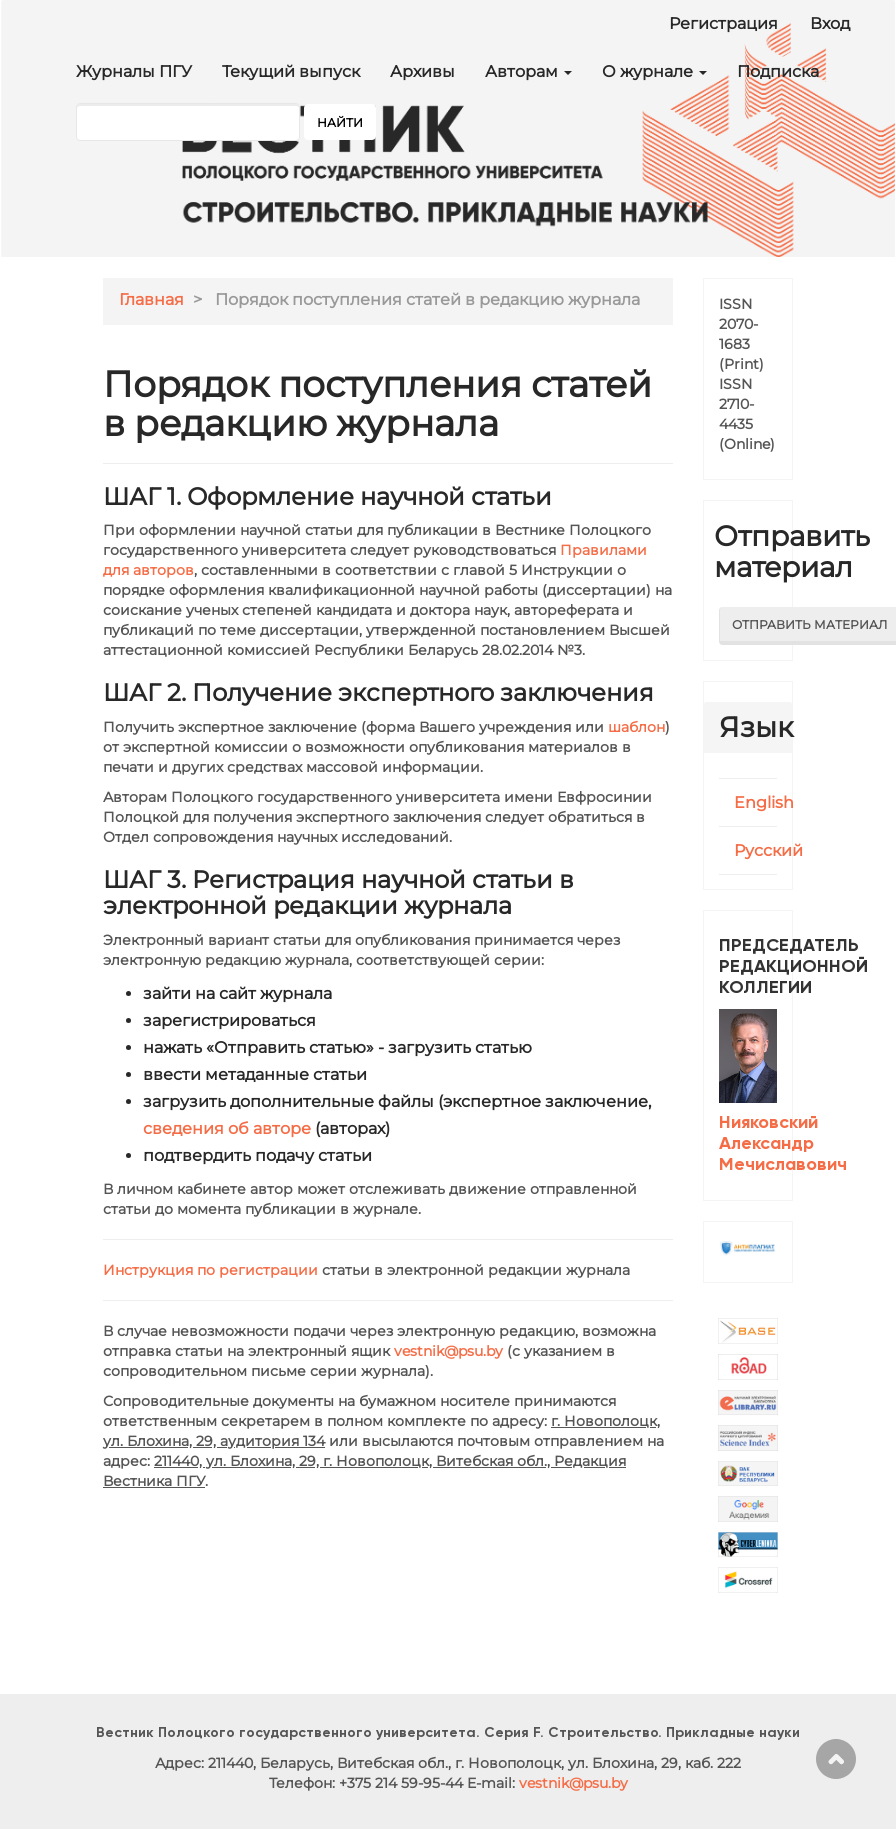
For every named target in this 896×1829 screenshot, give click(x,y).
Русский (768, 850)
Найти (340, 122)
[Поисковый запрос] (188, 122)
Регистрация (723, 23)
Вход (830, 23)
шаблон (636, 727)
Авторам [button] (528, 71)
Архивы (422, 71)
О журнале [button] (654, 71)
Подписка (778, 71)
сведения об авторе (227, 1128)
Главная (151, 299)
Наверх (836, 1759)
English (764, 802)
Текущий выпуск (291, 71)
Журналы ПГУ (134, 71)
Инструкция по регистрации (210, 1270)
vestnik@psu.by (448, 1351)
